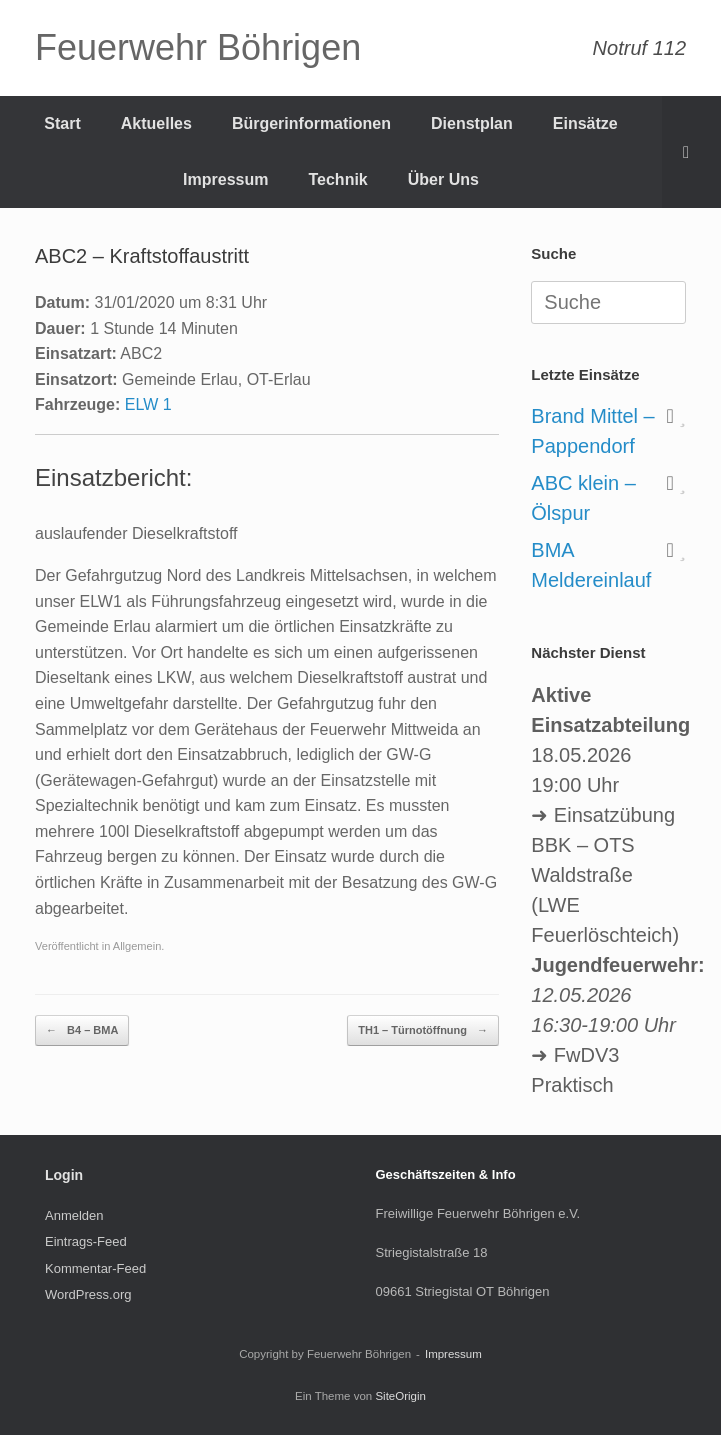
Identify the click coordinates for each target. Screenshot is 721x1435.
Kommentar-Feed (95, 1268)
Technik (337, 179)
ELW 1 (148, 404)
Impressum (225, 179)
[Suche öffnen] (691, 152)
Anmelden (74, 1215)
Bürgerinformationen (311, 123)
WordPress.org (88, 1294)
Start (62, 123)
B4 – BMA (82, 1030)
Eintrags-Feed (86, 1241)
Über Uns (443, 179)
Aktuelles (156, 123)
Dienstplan (472, 123)
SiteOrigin (400, 1396)
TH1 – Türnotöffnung (423, 1030)
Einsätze (585, 123)
